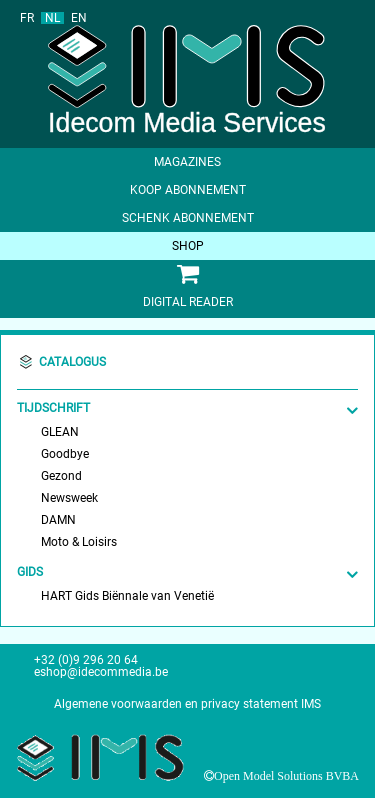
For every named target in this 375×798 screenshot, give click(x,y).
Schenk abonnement (188, 218)
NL (52, 18)
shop (188, 246)
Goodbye (65, 454)
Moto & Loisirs (79, 542)
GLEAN (60, 432)
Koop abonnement (188, 190)
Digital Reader (188, 302)
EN (79, 18)
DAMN (58, 520)
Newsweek (69, 498)
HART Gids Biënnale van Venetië (127, 596)
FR (27, 18)
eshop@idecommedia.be (101, 672)
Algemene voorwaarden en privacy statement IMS (187, 704)
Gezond (61, 476)
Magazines (187, 162)
